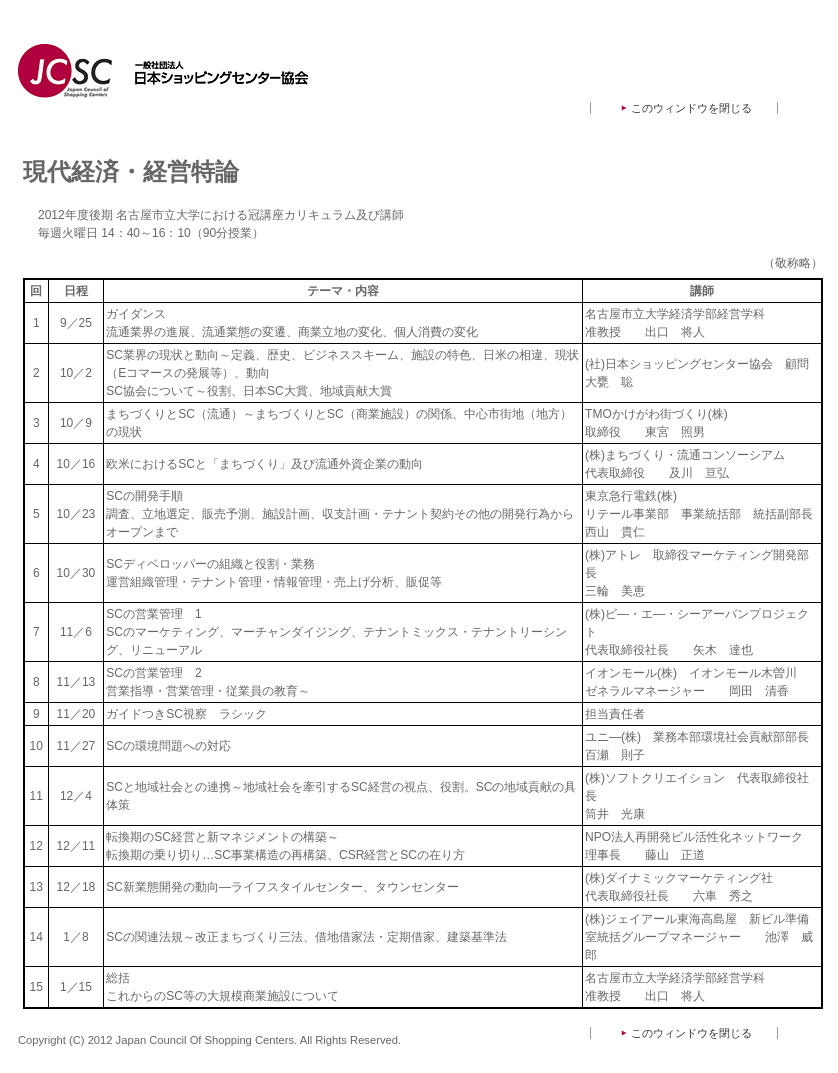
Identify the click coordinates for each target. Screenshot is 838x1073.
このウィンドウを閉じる (691, 108)
